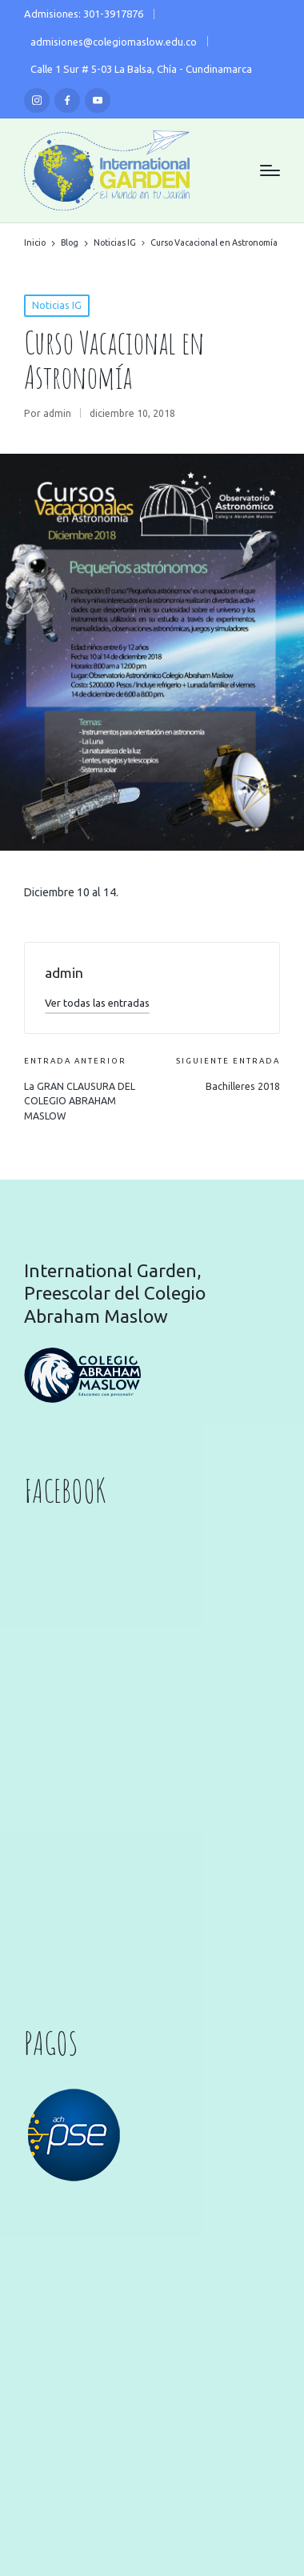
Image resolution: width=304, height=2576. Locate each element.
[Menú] (270, 170)
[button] (97, 1002)
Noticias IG (57, 305)
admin (64, 972)
